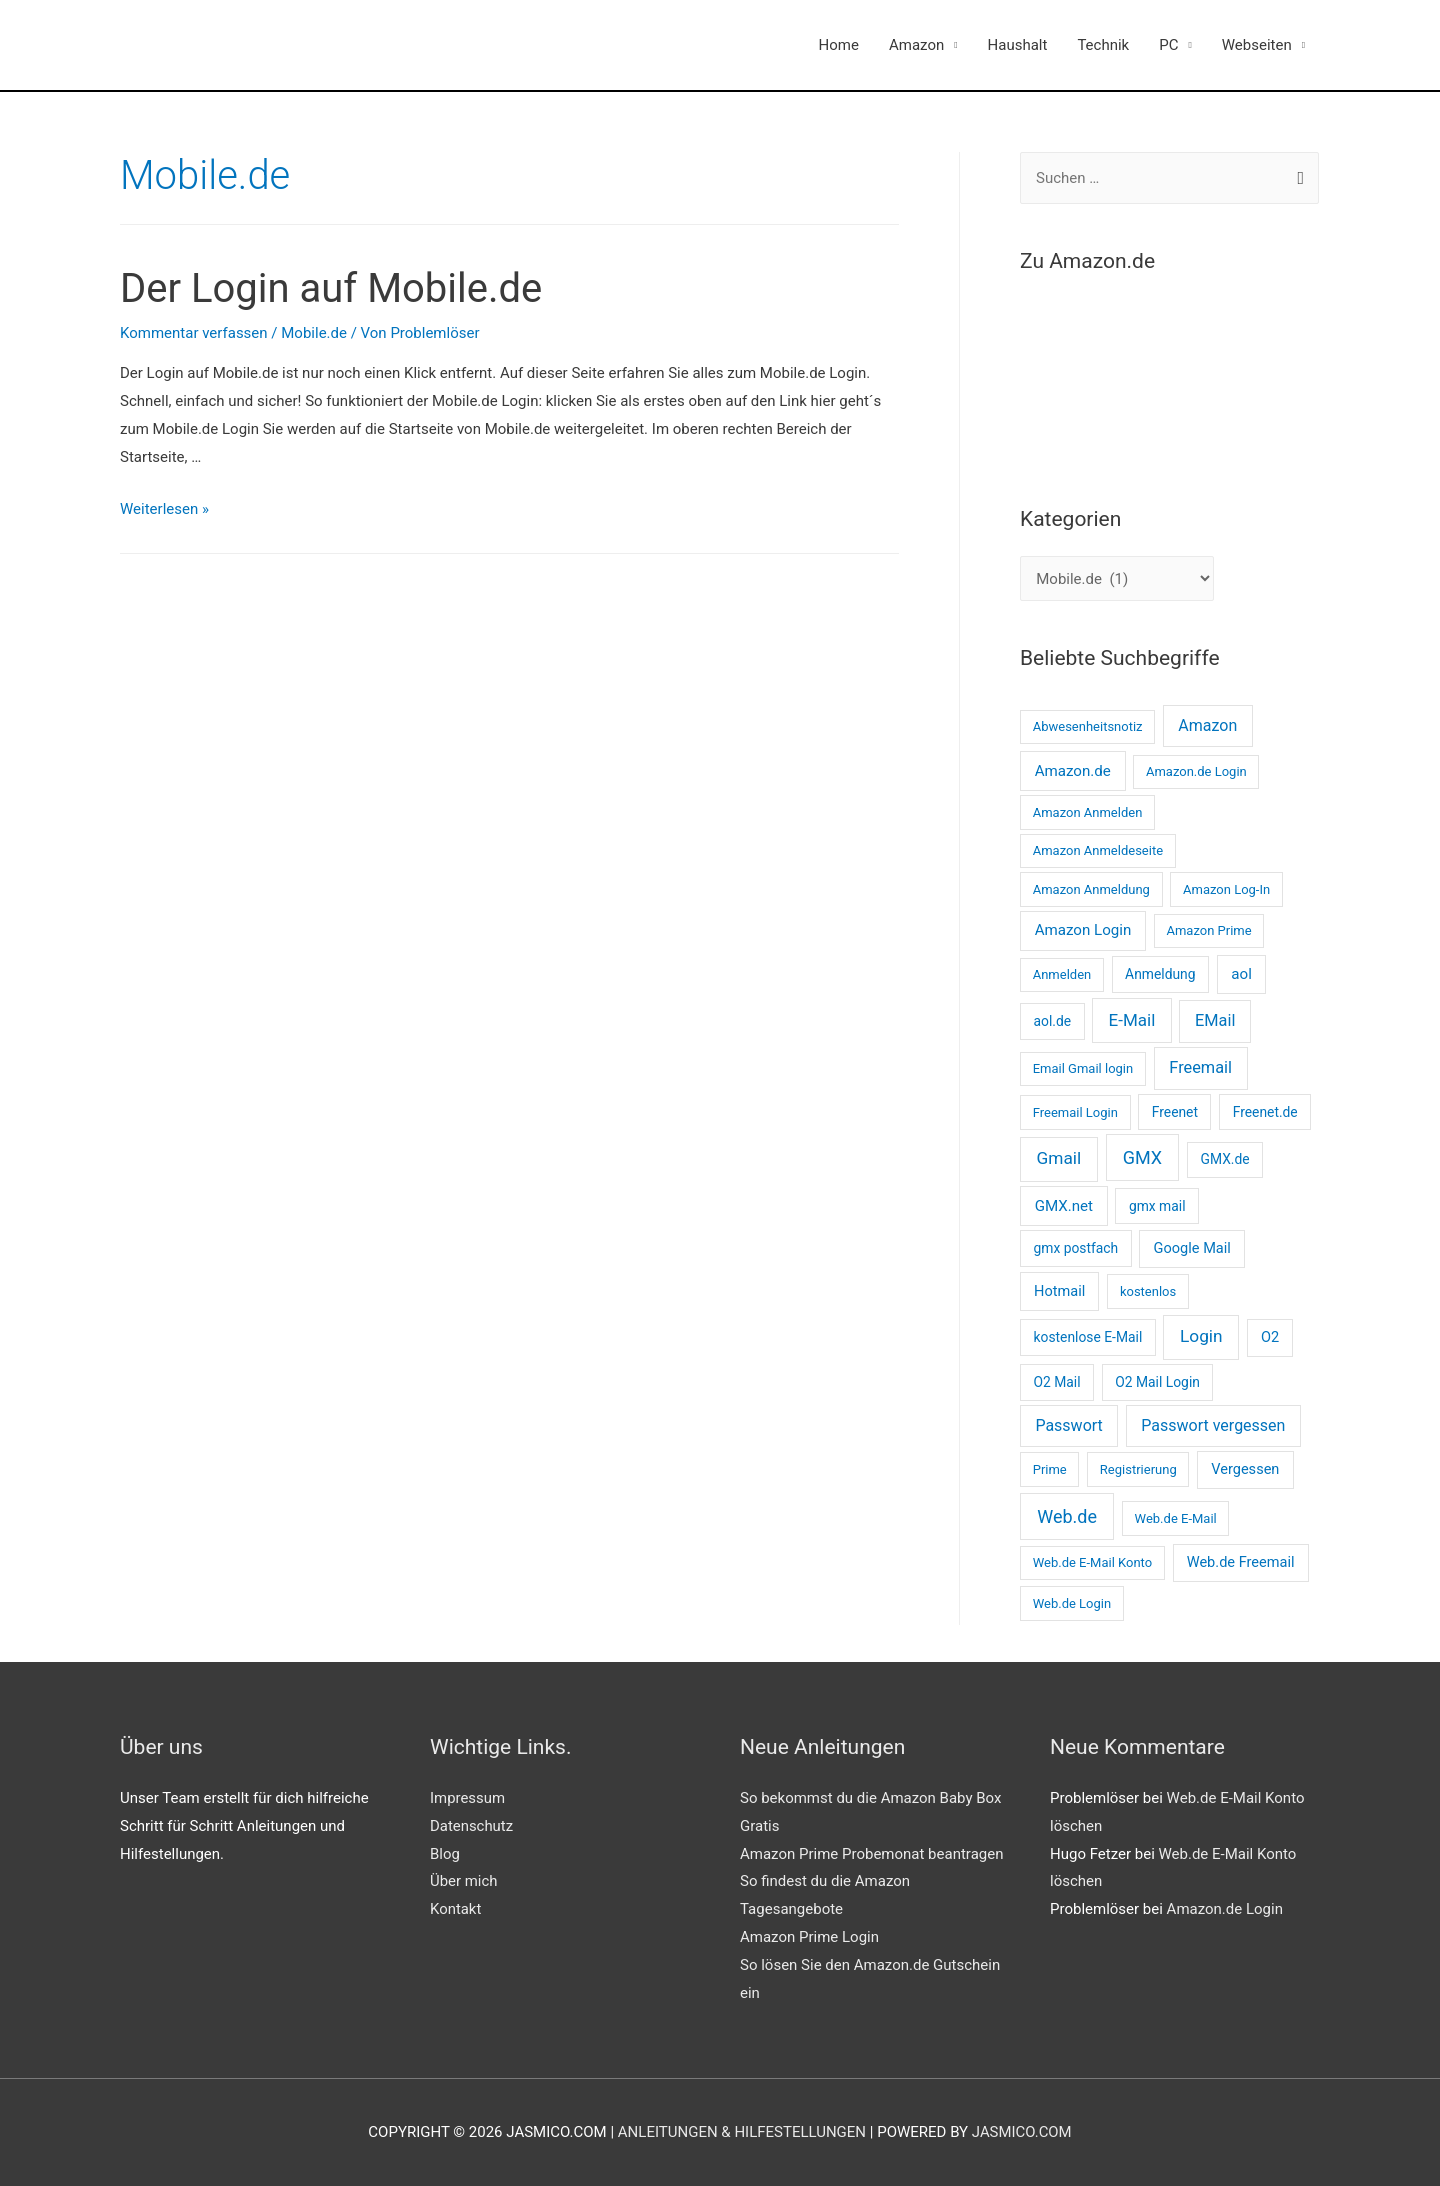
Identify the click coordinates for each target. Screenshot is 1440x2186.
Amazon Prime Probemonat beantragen (871, 1854)
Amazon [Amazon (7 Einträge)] (1207, 725)
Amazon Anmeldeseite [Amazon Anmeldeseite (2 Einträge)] (1098, 850)
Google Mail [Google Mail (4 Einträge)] (1192, 1248)
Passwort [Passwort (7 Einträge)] (1068, 1425)
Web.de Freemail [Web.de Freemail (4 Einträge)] (1241, 1562)
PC (1168, 45)
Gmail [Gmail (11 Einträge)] (1059, 1158)
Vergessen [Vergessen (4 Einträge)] (1245, 1469)
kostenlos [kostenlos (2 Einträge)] (1148, 1291)
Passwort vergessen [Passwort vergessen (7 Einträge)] (1213, 1425)
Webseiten (1257, 45)
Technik (1103, 45)
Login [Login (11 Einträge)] (1201, 1336)
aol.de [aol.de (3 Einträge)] (1052, 1021)
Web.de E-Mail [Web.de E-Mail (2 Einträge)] (1176, 1518)
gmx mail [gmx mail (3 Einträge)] (1157, 1206)
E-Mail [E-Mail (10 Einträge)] (1132, 1020)
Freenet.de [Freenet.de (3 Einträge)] (1265, 1112)
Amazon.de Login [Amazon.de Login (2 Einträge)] (1196, 771)
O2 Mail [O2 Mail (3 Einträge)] (1056, 1382)
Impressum (467, 1798)
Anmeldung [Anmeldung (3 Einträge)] (1160, 974)
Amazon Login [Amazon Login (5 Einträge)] (1083, 930)
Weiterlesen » (164, 509)
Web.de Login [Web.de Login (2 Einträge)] (1072, 1603)
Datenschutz (472, 1826)
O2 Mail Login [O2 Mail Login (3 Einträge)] (1157, 1382)
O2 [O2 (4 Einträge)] (1270, 1337)
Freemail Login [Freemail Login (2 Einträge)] (1075, 1112)
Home (839, 45)
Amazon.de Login (1225, 1909)
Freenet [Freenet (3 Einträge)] (1175, 1112)
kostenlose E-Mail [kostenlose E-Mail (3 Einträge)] (1087, 1337)
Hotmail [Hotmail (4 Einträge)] (1059, 1291)
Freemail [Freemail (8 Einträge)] (1200, 1067)
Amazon (916, 45)
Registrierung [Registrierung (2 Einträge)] (1138, 1469)
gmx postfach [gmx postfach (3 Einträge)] (1075, 1248)
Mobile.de (314, 333)
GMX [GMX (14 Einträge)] (1142, 1157)
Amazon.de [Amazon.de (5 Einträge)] (1073, 771)
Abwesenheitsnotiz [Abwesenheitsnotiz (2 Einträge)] (1088, 726)
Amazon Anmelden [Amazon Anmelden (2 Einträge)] (1088, 812)
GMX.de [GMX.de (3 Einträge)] (1225, 1159)
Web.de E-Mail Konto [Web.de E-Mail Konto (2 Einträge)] (1092, 1562)
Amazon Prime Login (809, 1937)
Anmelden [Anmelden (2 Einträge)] (1062, 974)
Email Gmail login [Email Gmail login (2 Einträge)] (1083, 1068)
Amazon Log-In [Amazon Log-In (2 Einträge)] (1226, 889)
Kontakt (456, 1909)
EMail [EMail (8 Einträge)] (1215, 1020)
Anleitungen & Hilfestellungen (742, 2132)
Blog (445, 1854)
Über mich (464, 1881)
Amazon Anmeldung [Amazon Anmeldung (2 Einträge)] (1091, 889)
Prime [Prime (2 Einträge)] (1050, 1469)
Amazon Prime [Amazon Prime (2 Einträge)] (1208, 930)
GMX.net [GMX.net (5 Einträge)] (1064, 1206)
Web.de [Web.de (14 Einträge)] (1067, 1516)
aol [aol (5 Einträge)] (1241, 974)
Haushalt (1018, 45)
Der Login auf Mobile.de (331, 288)
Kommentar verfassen (194, 333)
